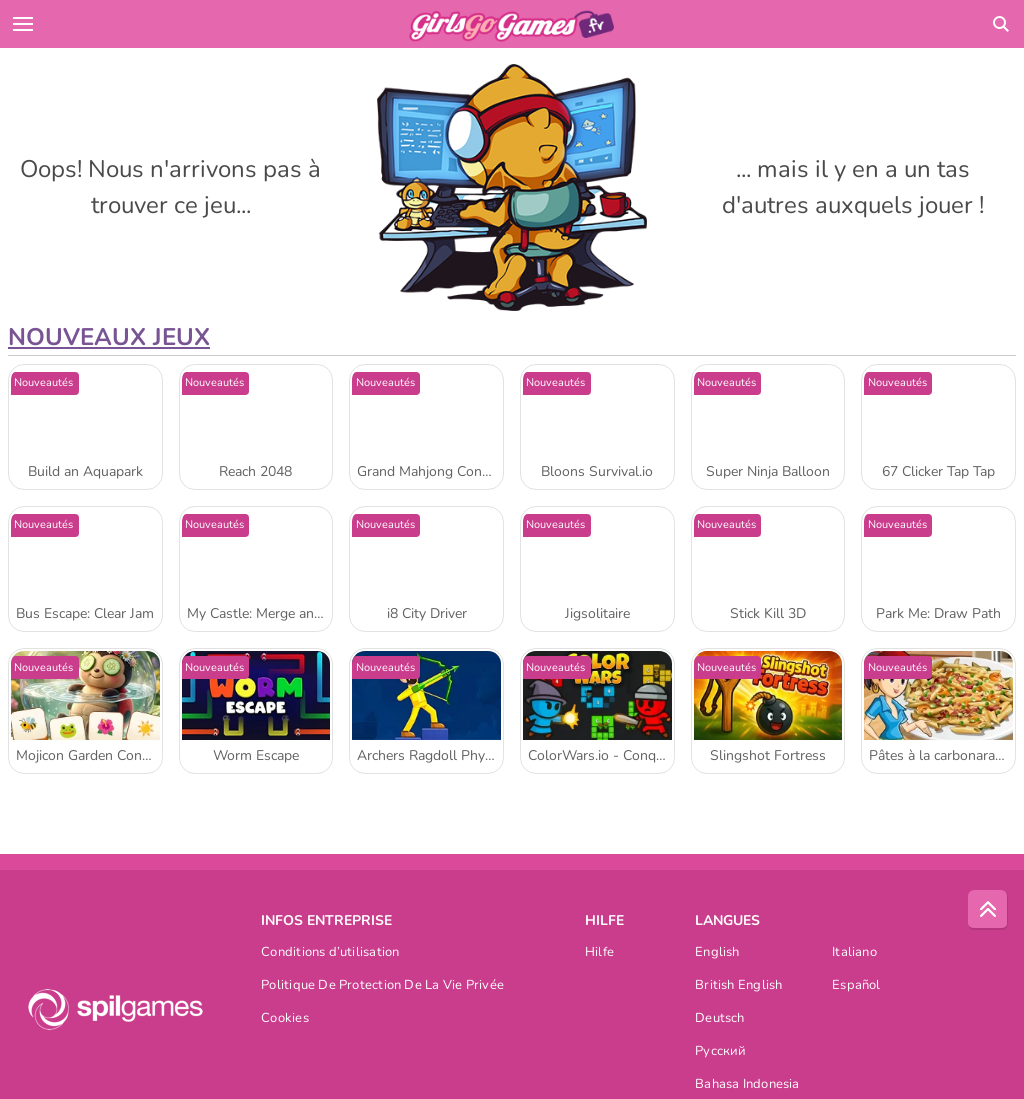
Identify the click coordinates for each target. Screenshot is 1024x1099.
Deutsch (720, 1019)
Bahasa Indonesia (747, 1085)
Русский (721, 1052)
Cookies (285, 1019)
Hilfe (599, 953)
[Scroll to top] (988, 910)
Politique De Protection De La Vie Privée (382, 986)
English (717, 953)
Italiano (854, 953)
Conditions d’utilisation (330, 953)
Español (856, 986)
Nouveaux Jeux (109, 337)
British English (738, 986)
